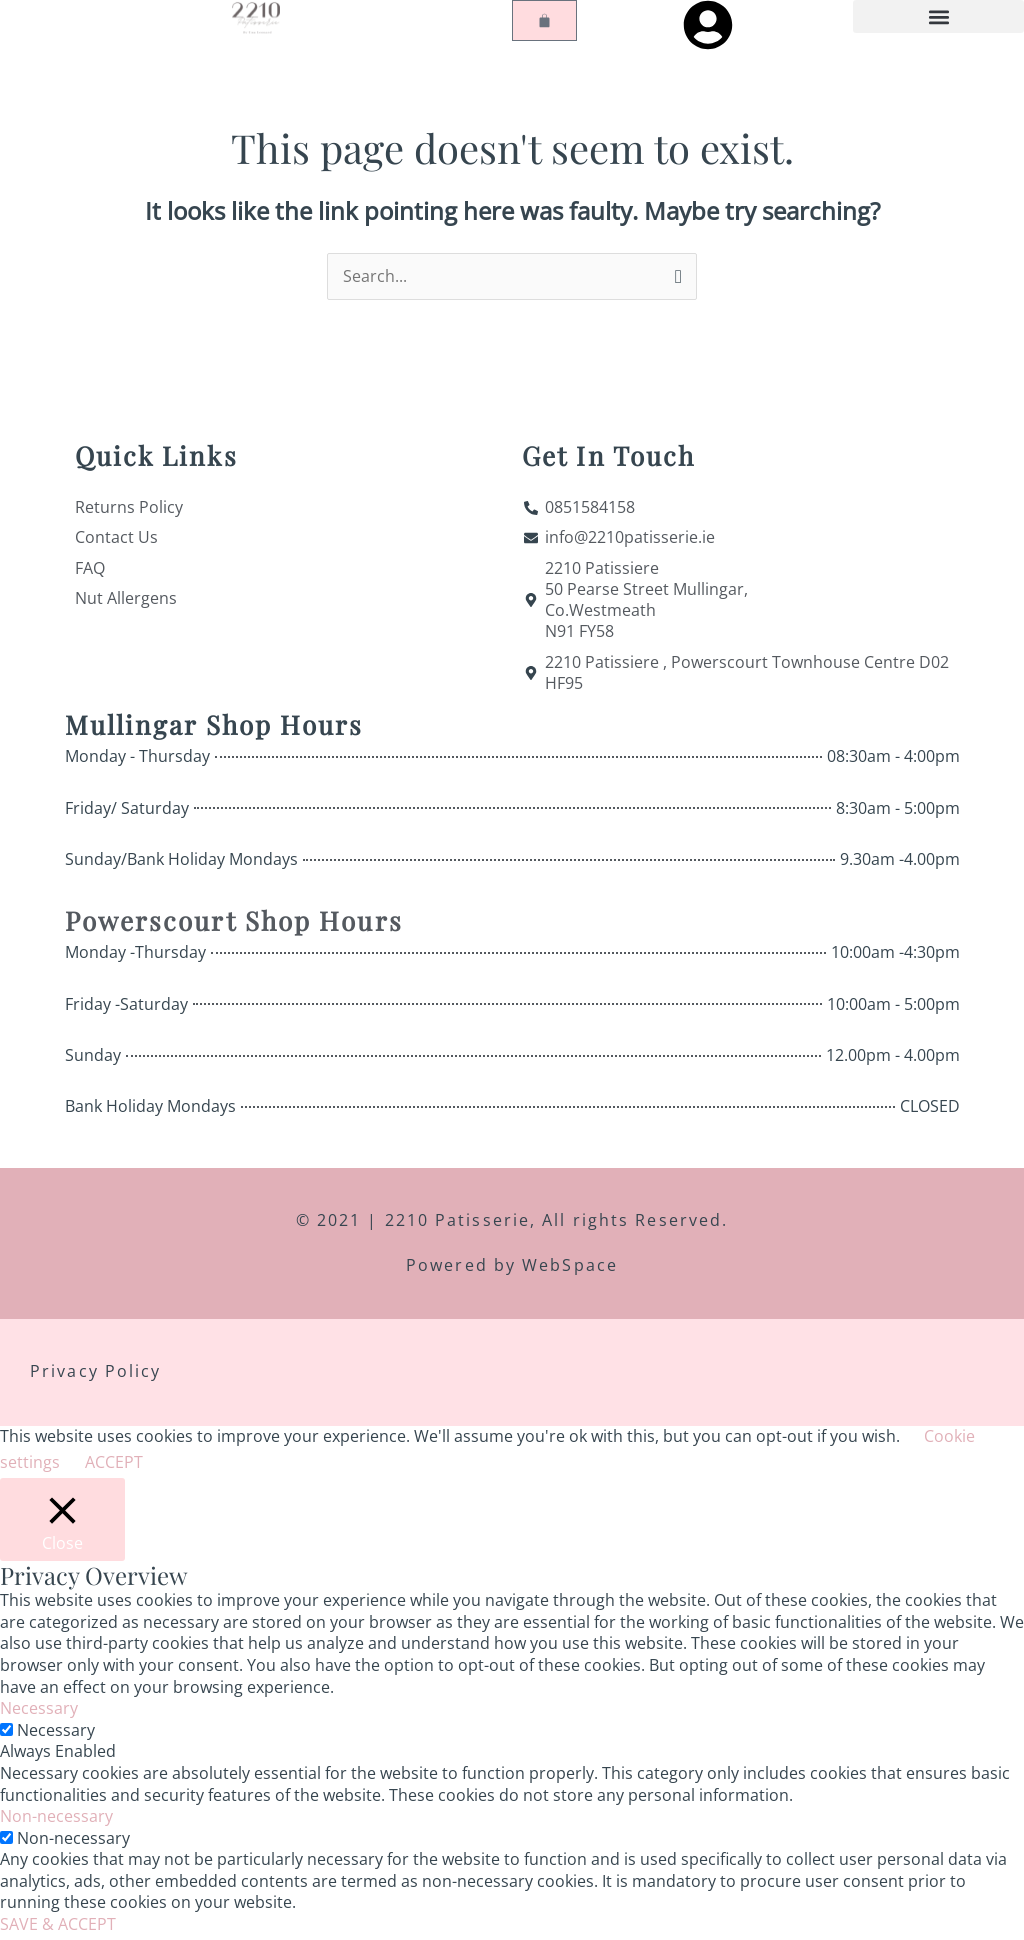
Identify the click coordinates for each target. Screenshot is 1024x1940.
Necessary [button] (39, 1712)
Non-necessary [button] (56, 1820)
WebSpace (570, 1269)
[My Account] (708, 25)
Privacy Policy (95, 1375)
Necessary (56, 1734)
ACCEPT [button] (114, 1466)
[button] (938, 16)
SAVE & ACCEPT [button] (58, 1928)
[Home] (256, 17)
